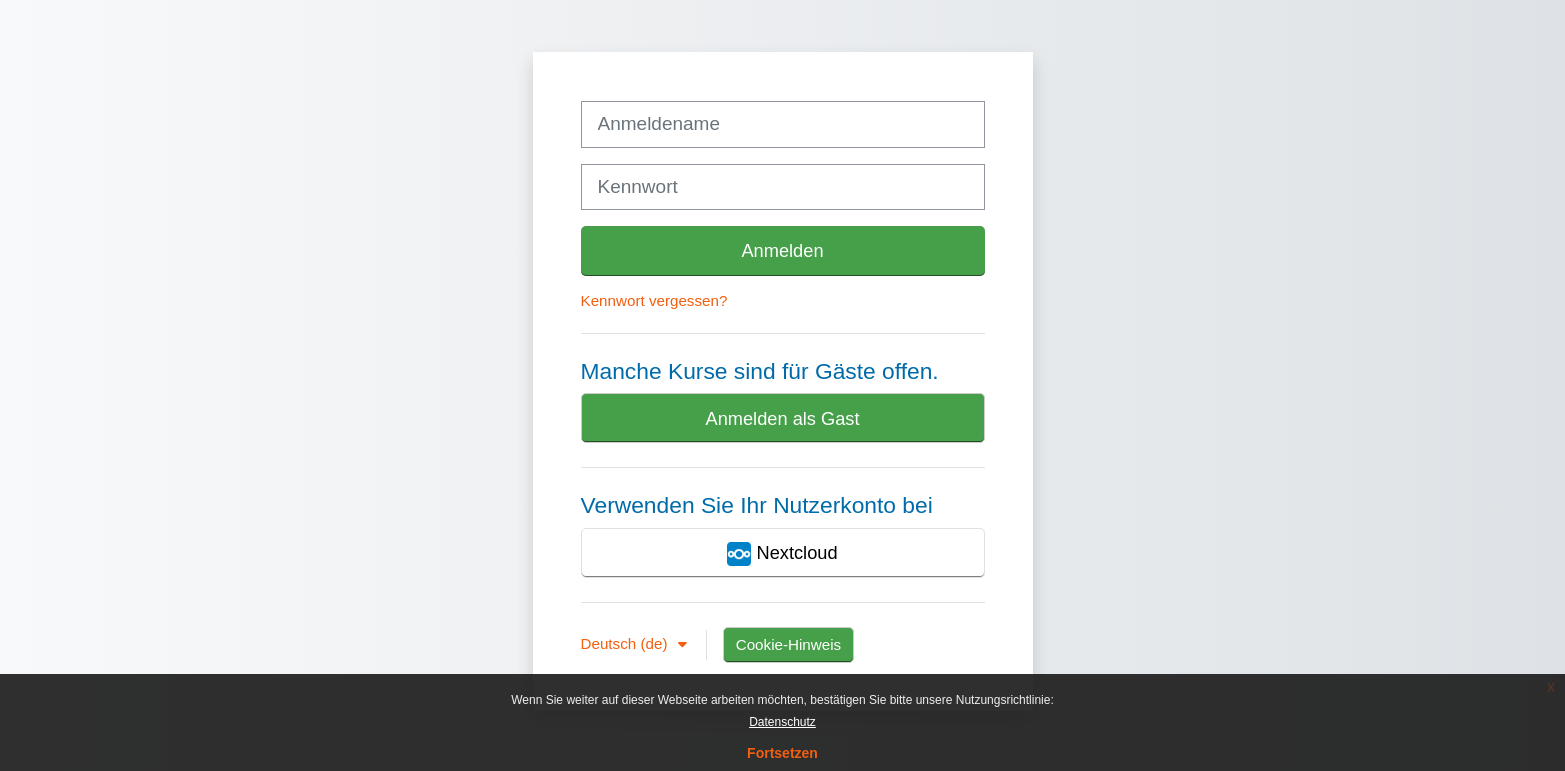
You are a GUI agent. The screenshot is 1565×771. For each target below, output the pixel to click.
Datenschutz (782, 722)
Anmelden (782, 250)
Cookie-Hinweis (789, 644)
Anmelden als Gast (782, 418)
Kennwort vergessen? (654, 300)
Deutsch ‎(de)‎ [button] (626, 643)
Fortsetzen (782, 753)
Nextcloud (782, 554)
